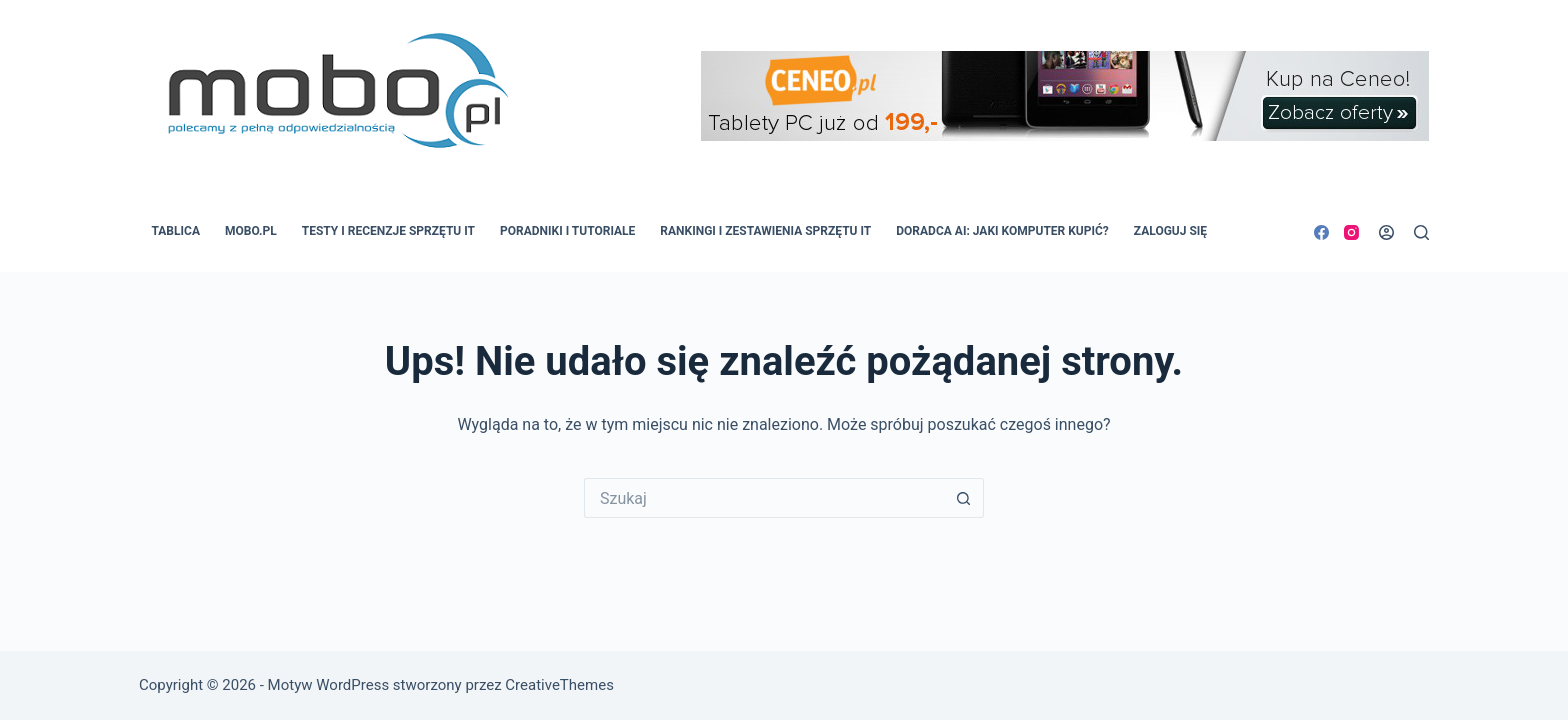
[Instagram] (1351, 232)
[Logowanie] (1386, 232)
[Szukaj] (1421, 232)
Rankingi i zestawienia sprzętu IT (765, 231)
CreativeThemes (559, 685)
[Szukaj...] (764, 498)
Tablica (176, 231)
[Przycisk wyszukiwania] (964, 498)
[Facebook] (1321, 232)
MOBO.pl (251, 231)
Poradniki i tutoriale (567, 231)
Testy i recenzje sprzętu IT (388, 231)
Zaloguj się (1170, 231)
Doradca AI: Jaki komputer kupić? (1002, 231)
